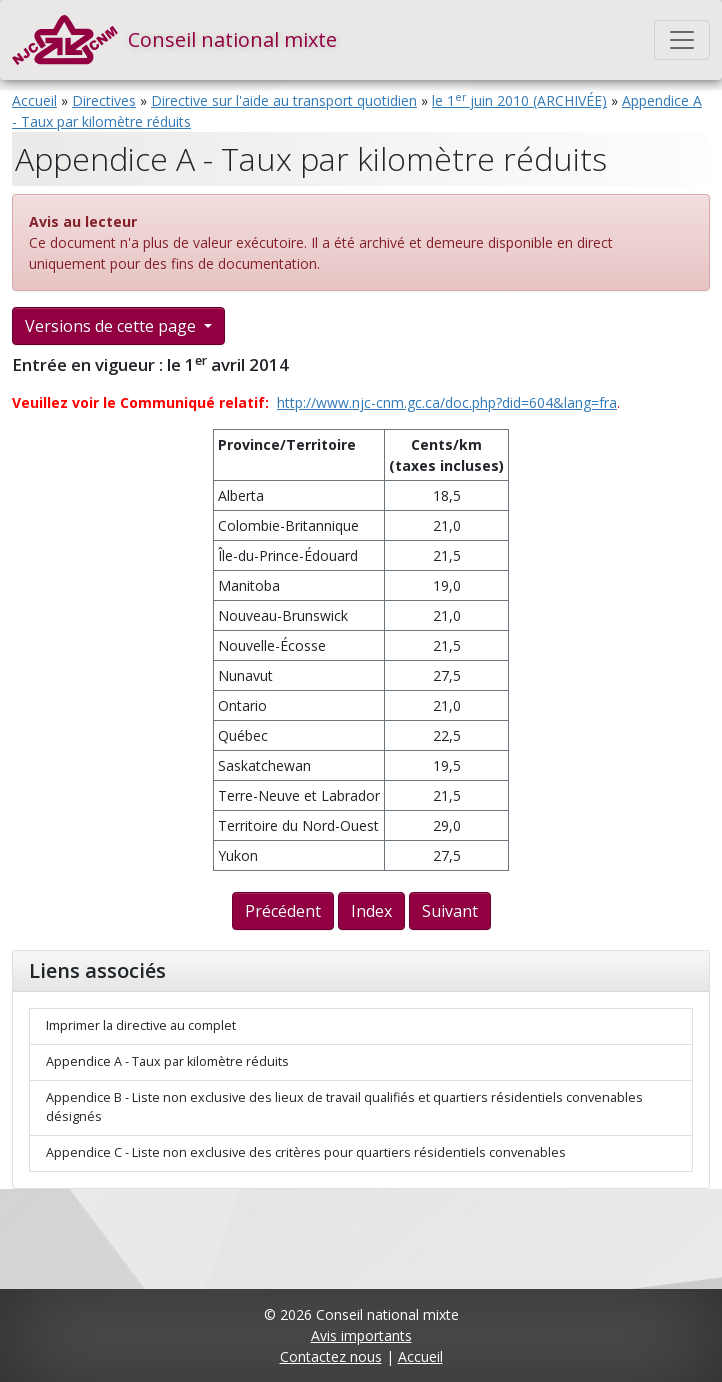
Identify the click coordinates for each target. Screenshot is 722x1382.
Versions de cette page (112, 326)
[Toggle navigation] (682, 40)
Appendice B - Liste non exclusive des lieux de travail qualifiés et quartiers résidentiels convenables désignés (344, 1107)
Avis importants (361, 1335)
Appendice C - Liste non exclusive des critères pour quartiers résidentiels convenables (306, 1152)
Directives (104, 100)
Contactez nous (331, 1356)
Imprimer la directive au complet (141, 1025)
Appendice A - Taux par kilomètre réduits (167, 1061)
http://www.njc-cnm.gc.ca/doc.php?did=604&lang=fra (447, 402)
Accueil (34, 100)
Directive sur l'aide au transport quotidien (284, 100)
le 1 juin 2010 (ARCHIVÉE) (519, 100)
